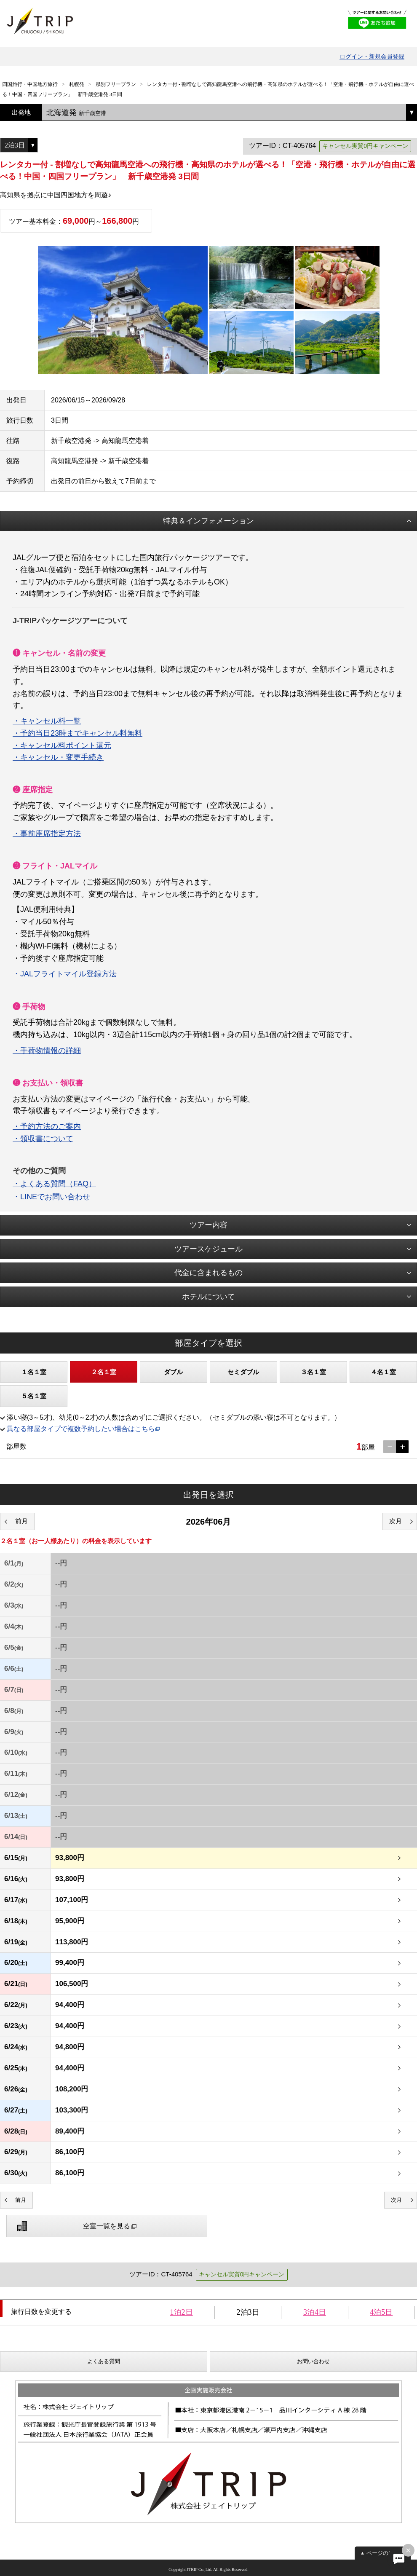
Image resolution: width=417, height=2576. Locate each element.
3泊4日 (314, 2312)
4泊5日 (381, 2312)
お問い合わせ (313, 2361)
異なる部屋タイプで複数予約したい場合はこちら (81, 1428)
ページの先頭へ (385, 2553)
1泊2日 (181, 2312)
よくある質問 (103, 2361)
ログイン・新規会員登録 (371, 56)
